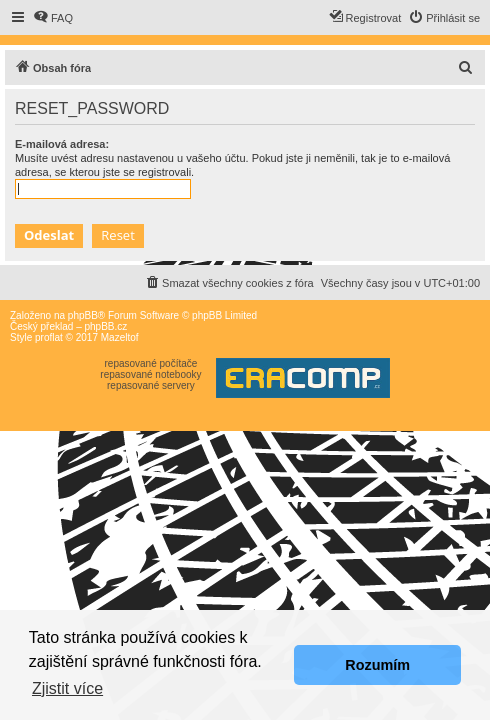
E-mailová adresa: (62, 144)
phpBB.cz (105, 326)
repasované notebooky (150, 374)
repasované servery (151, 385)
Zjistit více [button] (67, 688)
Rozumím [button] (377, 665)
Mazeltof (120, 337)
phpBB (83, 315)
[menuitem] (53, 18)
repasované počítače (150, 363)
